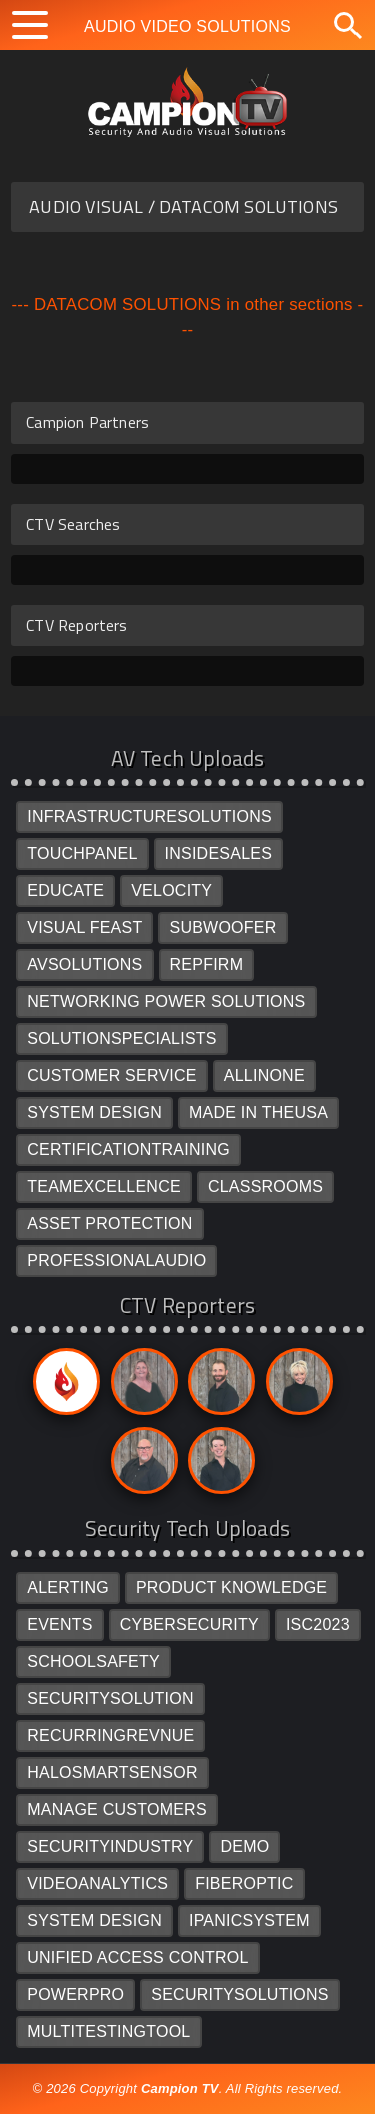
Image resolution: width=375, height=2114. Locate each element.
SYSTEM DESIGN (94, 1112)
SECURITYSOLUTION (110, 1698)
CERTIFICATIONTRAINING (128, 1149)
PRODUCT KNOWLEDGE (231, 1587)
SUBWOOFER (222, 927)
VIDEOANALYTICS (97, 1883)
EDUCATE (65, 890)
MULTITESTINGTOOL (108, 2031)
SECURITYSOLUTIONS (239, 1994)
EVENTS (59, 1624)
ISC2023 (318, 1624)
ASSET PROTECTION (109, 1223)
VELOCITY (171, 890)
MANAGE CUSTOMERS (117, 1809)
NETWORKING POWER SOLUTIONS (166, 1001)
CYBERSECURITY (189, 1624)
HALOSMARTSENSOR (112, 1772)
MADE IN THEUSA (258, 1112)
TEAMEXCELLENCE (104, 1186)
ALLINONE (264, 1075)
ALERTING (68, 1587)
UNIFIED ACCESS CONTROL (137, 1957)
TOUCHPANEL (82, 853)
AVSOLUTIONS (84, 964)
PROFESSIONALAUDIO (116, 1260)
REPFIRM (207, 964)
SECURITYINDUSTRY (110, 1846)
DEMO (244, 1846)
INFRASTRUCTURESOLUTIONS (149, 816)
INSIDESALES (219, 853)
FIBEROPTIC (244, 1883)
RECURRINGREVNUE (110, 1735)
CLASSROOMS (265, 1186)
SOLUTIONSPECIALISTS (122, 1038)
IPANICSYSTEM (249, 1920)
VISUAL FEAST (84, 927)
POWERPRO (75, 1994)
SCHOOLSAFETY (93, 1661)
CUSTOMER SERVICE (112, 1075)
